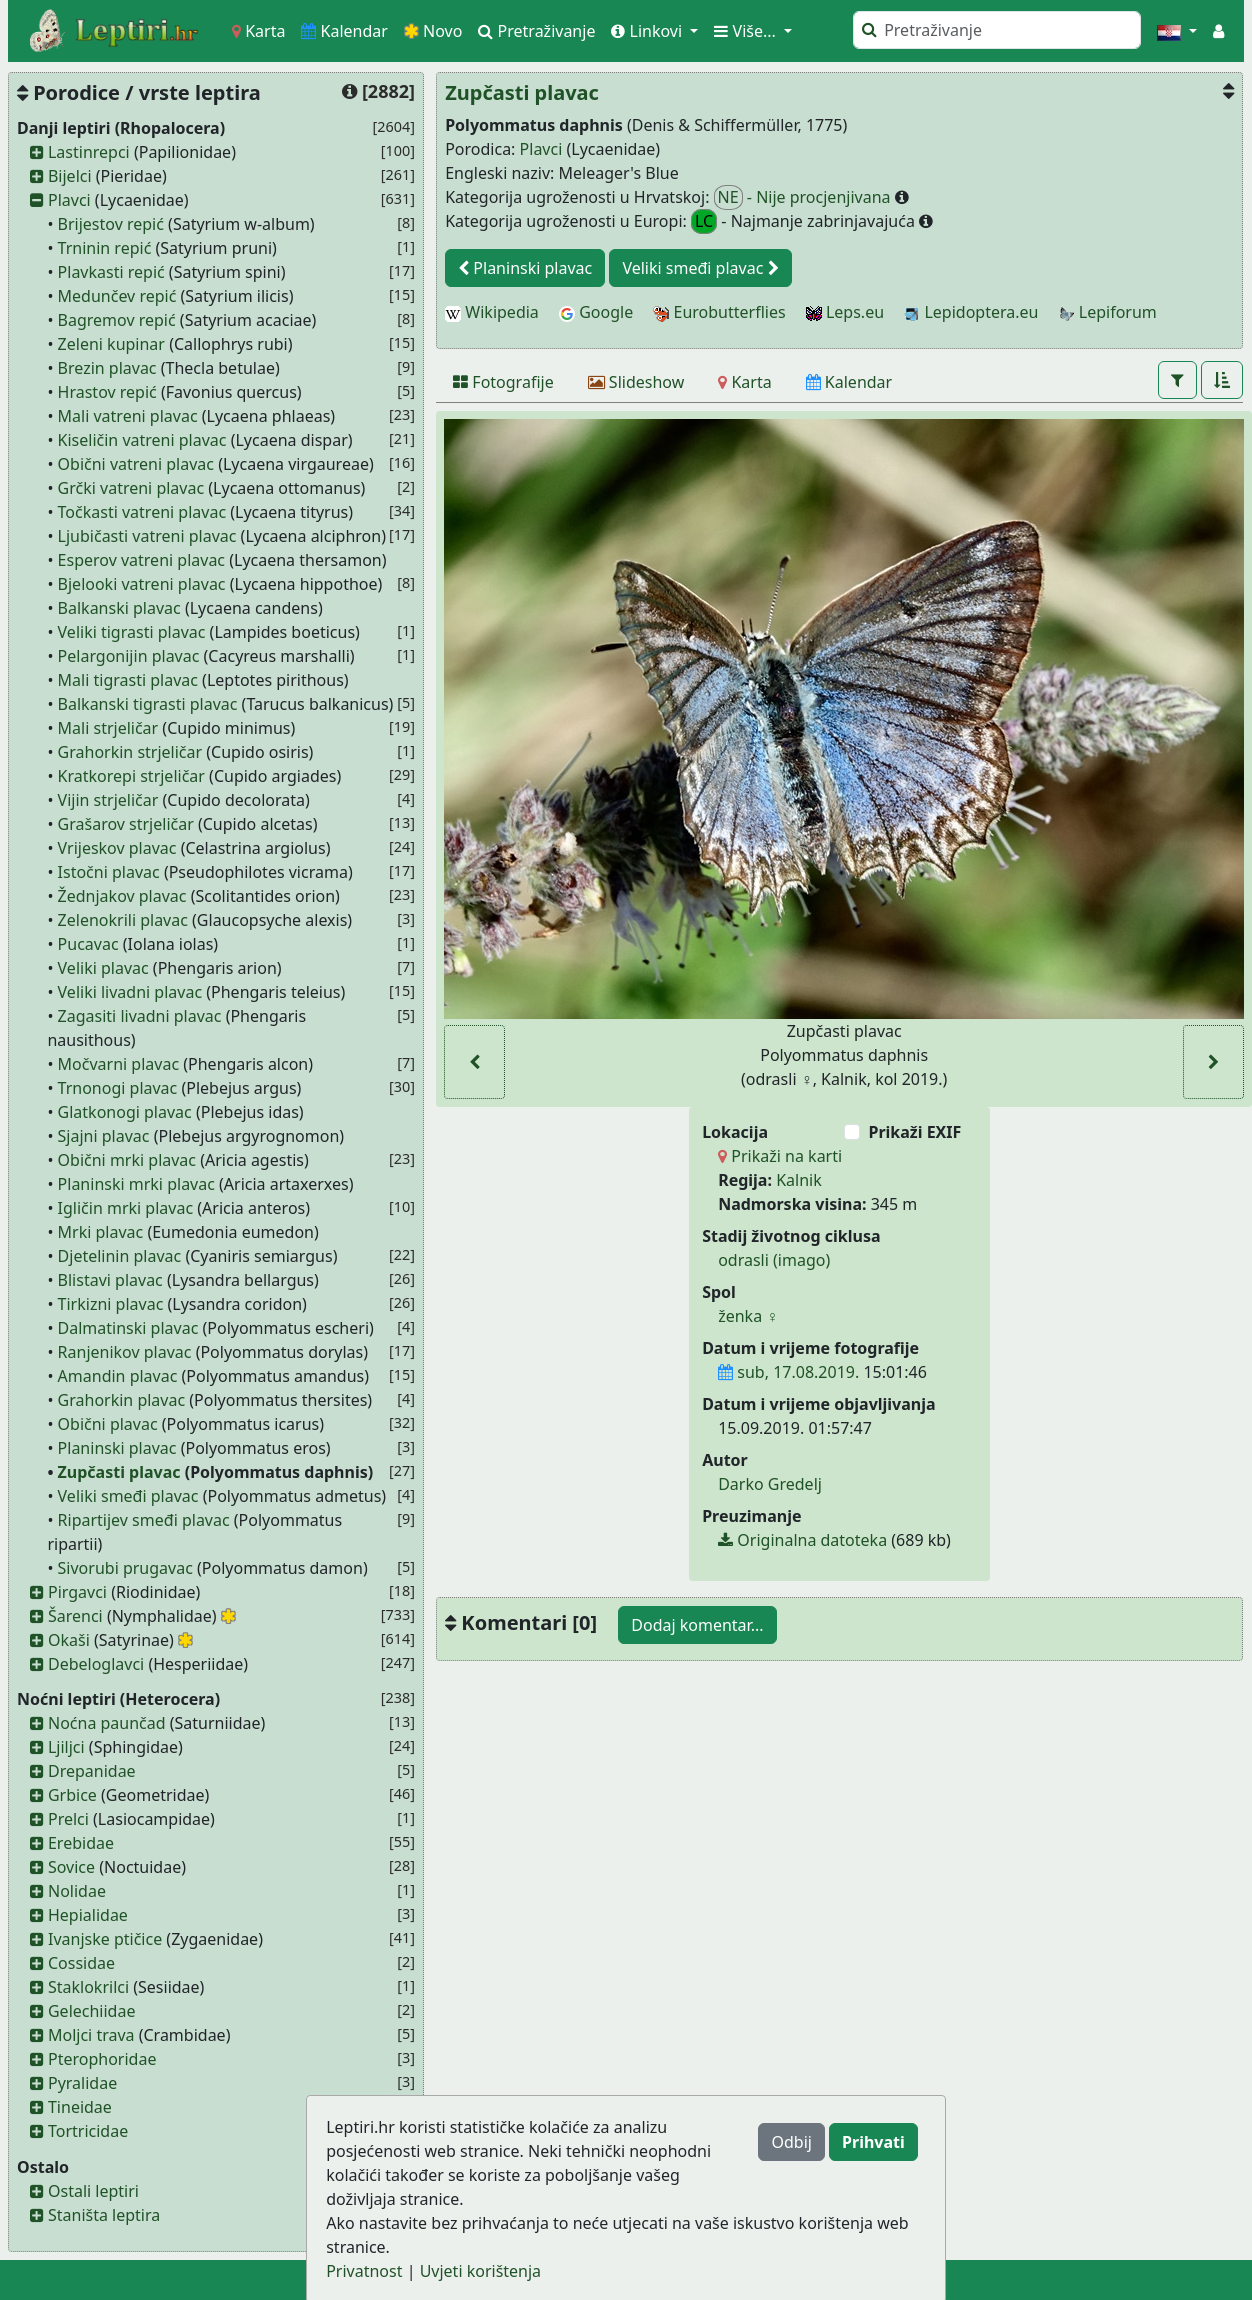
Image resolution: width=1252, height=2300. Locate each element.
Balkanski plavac (119, 608)
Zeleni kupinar (111, 344)
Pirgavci (77, 1592)
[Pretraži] (997, 30)
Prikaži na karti (780, 1156)
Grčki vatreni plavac (131, 488)
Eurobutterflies (719, 312)
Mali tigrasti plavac (128, 680)
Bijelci (70, 176)
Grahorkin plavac (122, 1400)
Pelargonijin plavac (129, 656)
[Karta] (744, 382)
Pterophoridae (102, 2059)
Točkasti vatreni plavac (142, 512)
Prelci (68, 1819)
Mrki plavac (101, 1232)
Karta (258, 31)
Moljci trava (91, 2035)
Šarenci (75, 1616)
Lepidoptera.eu (971, 312)
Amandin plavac (118, 1376)
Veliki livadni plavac (130, 992)
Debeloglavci (96, 1664)
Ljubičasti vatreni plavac (147, 536)
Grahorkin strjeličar (130, 752)
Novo (433, 31)
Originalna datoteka (802, 1540)
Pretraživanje (536, 31)
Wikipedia (492, 312)
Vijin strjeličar (108, 800)
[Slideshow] (636, 382)
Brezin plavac (107, 368)
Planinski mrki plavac (136, 1184)
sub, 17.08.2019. (788, 1372)
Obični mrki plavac (127, 1160)
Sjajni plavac (104, 1136)
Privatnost (364, 2271)
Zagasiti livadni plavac (140, 1016)
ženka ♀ (748, 1316)
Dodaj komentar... (697, 1625)
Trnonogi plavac (118, 1088)
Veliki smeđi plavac (128, 1496)
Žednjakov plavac (122, 896)
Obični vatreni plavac (136, 464)
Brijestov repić (111, 224)
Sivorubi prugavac (125, 1568)
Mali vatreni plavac (128, 416)
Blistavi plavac (110, 1280)
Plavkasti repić (111, 272)
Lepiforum (1108, 312)
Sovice (71, 1867)
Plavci (69, 200)
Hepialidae (88, 1915)
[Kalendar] (849, 382)
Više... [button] (747, 31)
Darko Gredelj (770, 1484)
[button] (1177, 31)
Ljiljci (66, 1747)
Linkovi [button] (648, 31)
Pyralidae (82, 2083)
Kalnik (799, 1180)
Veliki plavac (103, 968)
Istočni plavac (109, 872)
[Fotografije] (503, 382)
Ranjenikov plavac (125, 1352)
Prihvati (873, 2142)
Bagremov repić (117, 320)
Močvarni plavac (119, 1064)
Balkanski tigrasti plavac (148, 704)
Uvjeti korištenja (480, 2271)
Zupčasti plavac (119, 1472)
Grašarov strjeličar (126, 824)
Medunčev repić (117, 296)
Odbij (791, 2142)
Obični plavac (108, 1424)
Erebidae (81, 1843)
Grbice (72, 1795)
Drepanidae (92, 1771)
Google (596, 312)
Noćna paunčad (107, 1723)
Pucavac (88, 944)
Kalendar (344, 31)
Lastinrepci (89, 152)
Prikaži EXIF (914, 1132)
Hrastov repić (107, 392)
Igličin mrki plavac (126, 1208)
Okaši (69, 1640)
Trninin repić (105, 248)
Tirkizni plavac (111, 1304)
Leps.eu (845, 312)
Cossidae (81, 1963)
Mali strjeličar (108, 728)
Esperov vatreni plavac (141, 560)
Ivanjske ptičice (105, 1939)
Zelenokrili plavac (123, 920)
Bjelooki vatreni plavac (142, 584)
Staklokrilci (88, 1987)
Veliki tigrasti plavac (132, 632)
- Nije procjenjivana (804, 197)
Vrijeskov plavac (117, 848)
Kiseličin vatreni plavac (142, 440)
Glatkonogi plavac (125, 1112)
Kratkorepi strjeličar (131, 776)
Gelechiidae (92, 2011)
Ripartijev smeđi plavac (144, 1520)
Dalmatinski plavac (128, 1328)
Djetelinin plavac (120, 1256)
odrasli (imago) (774, 1260)
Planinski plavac (117, 1448)
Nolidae (77, 1891)
